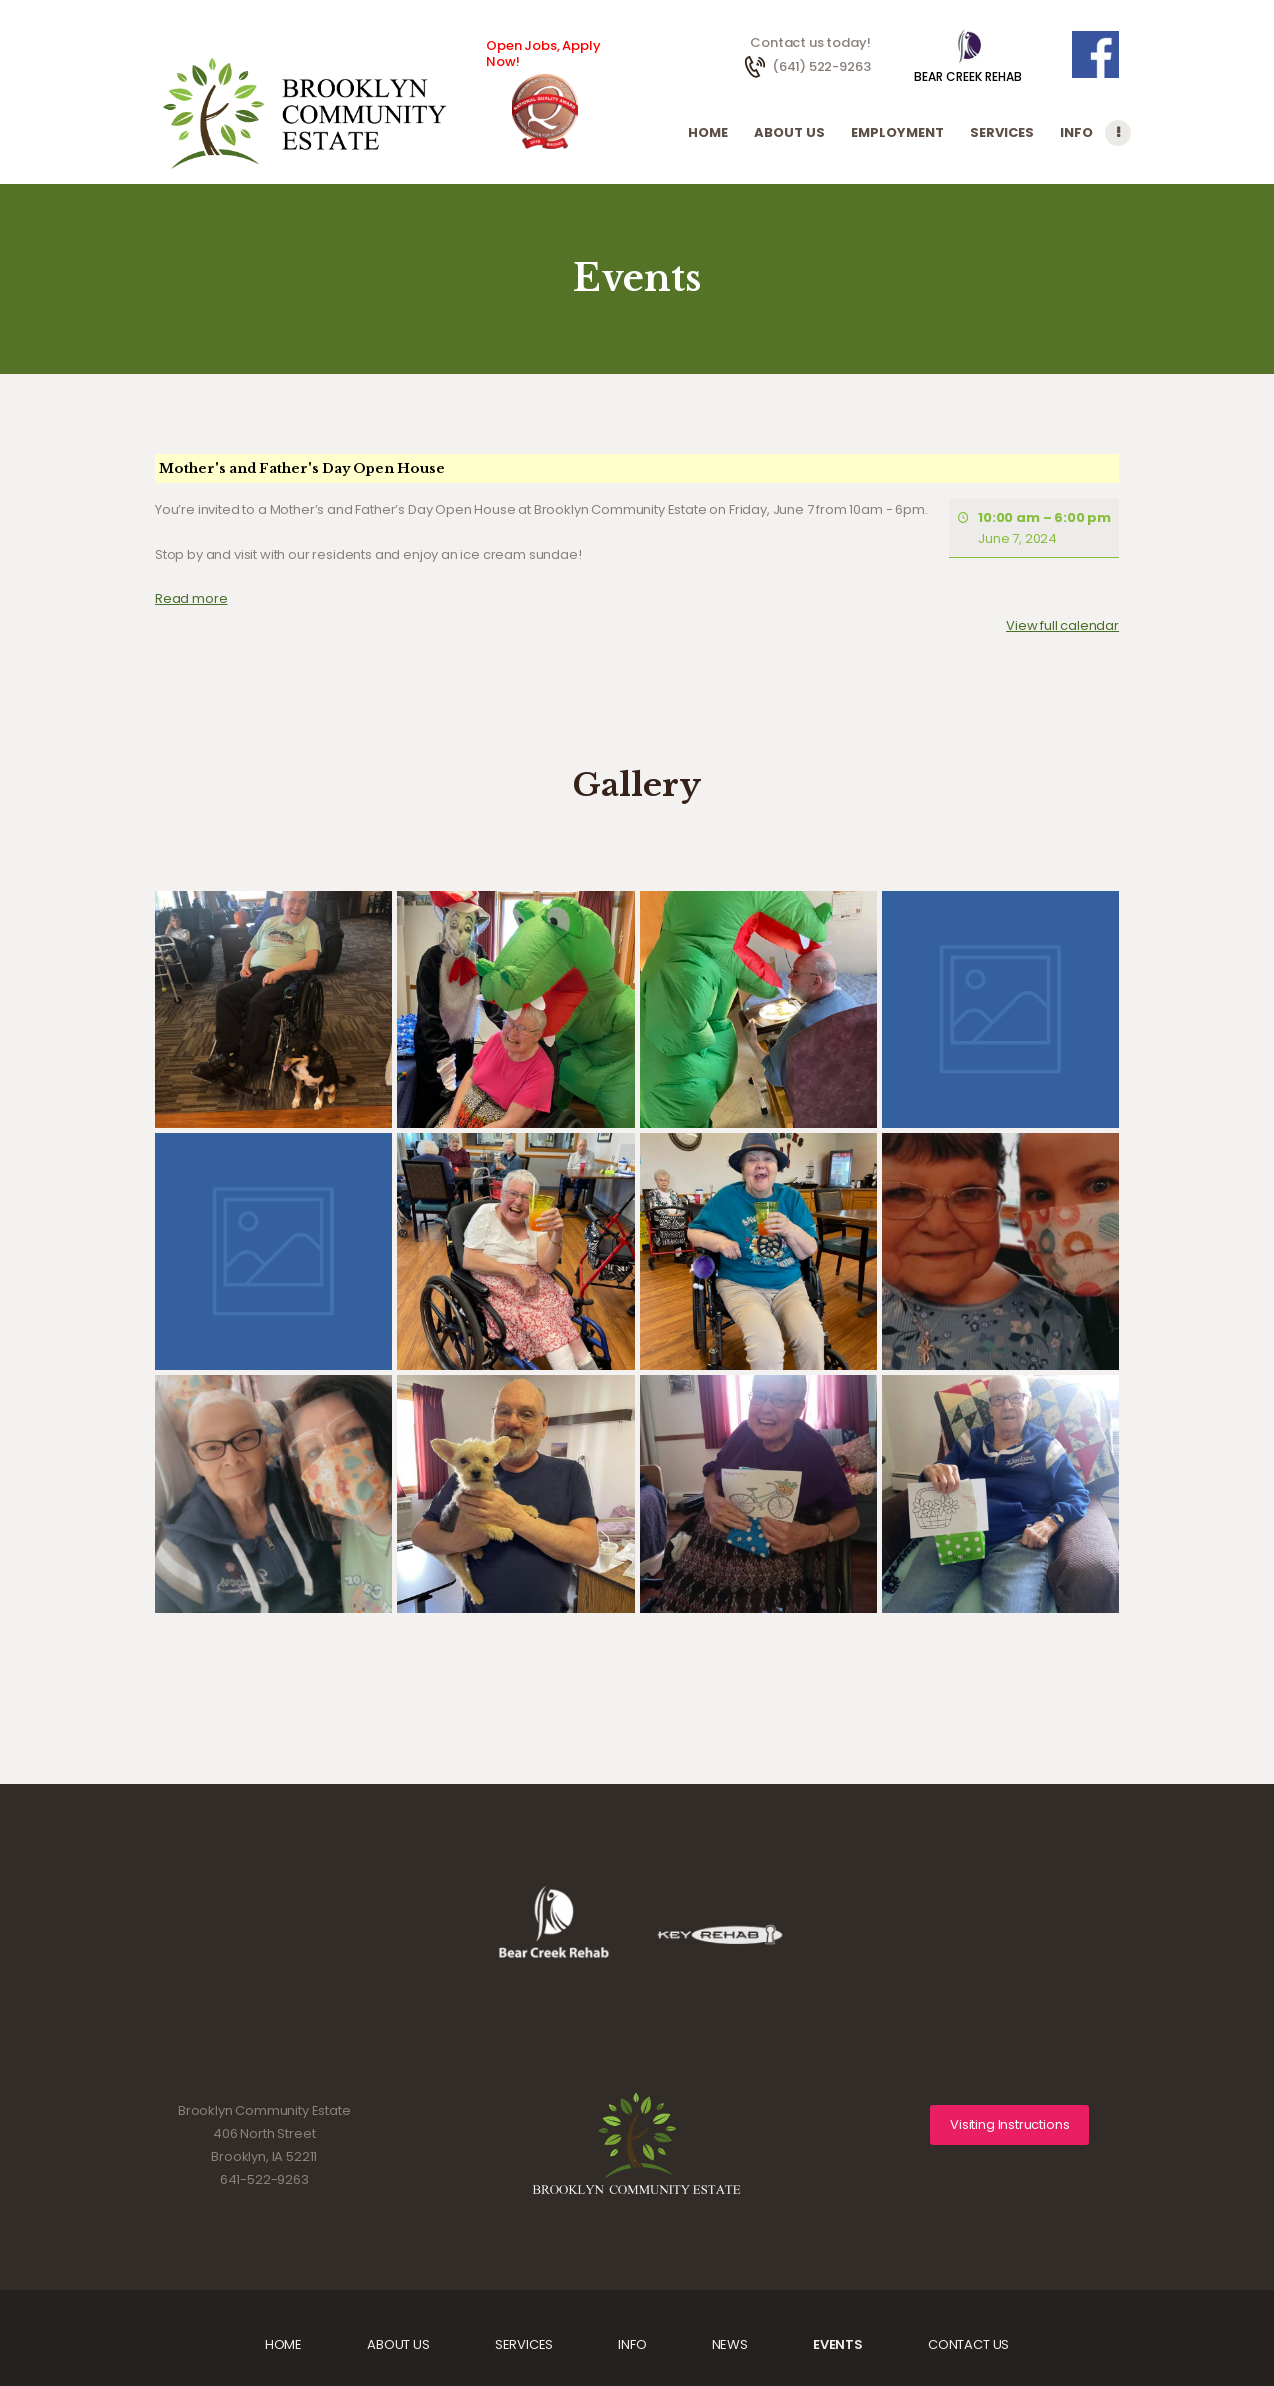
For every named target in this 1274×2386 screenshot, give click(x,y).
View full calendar (1062, 625)
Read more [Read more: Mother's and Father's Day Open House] (191, 597)
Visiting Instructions (1009, 2124)
